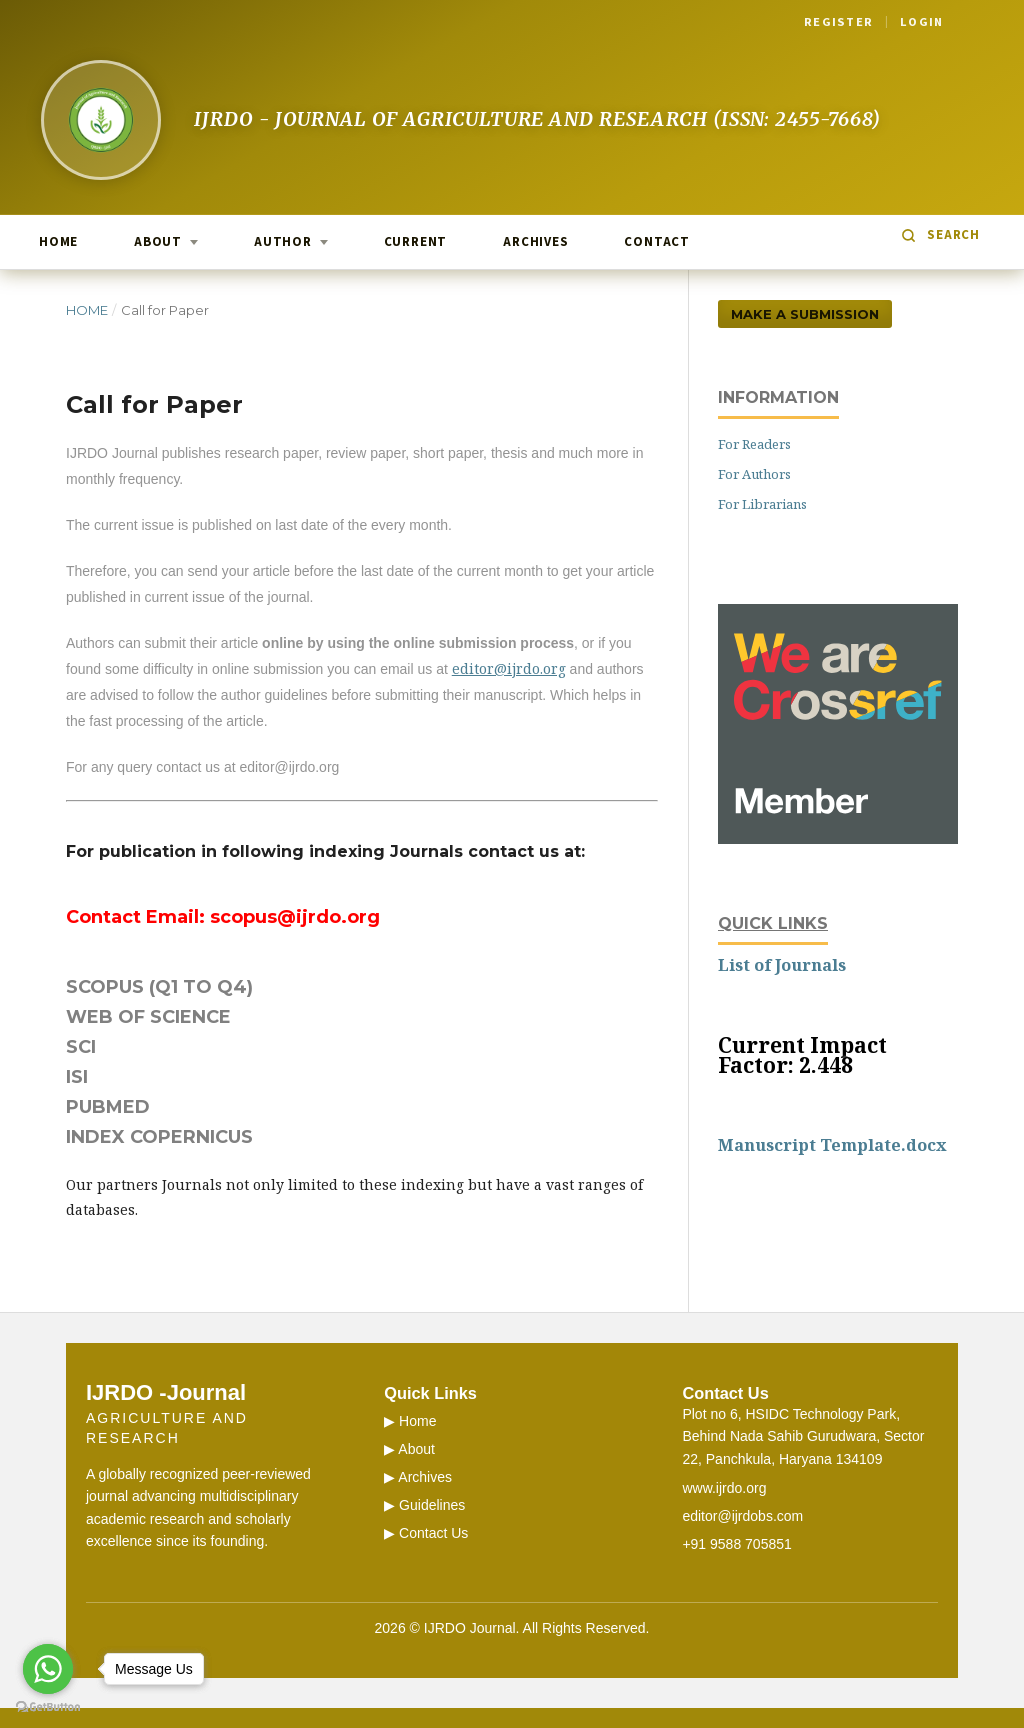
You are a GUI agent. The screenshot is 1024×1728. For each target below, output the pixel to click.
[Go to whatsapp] (48, 1669)
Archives (535, 242)
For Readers (754, 444)
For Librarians (762, 504)
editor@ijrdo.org (509, 668)
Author (283, 242)
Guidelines (432, 1505)
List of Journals (782, 965)
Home (58, 242)
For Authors (754, 474)
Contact (656, 242)
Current (415, 242)
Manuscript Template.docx (832, 1145)
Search (953, 235)
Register (838, 22)
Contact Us (433, 1533)
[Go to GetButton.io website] (48, 1707)
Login (921, 22)
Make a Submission (805, 314)
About (158, 242)
